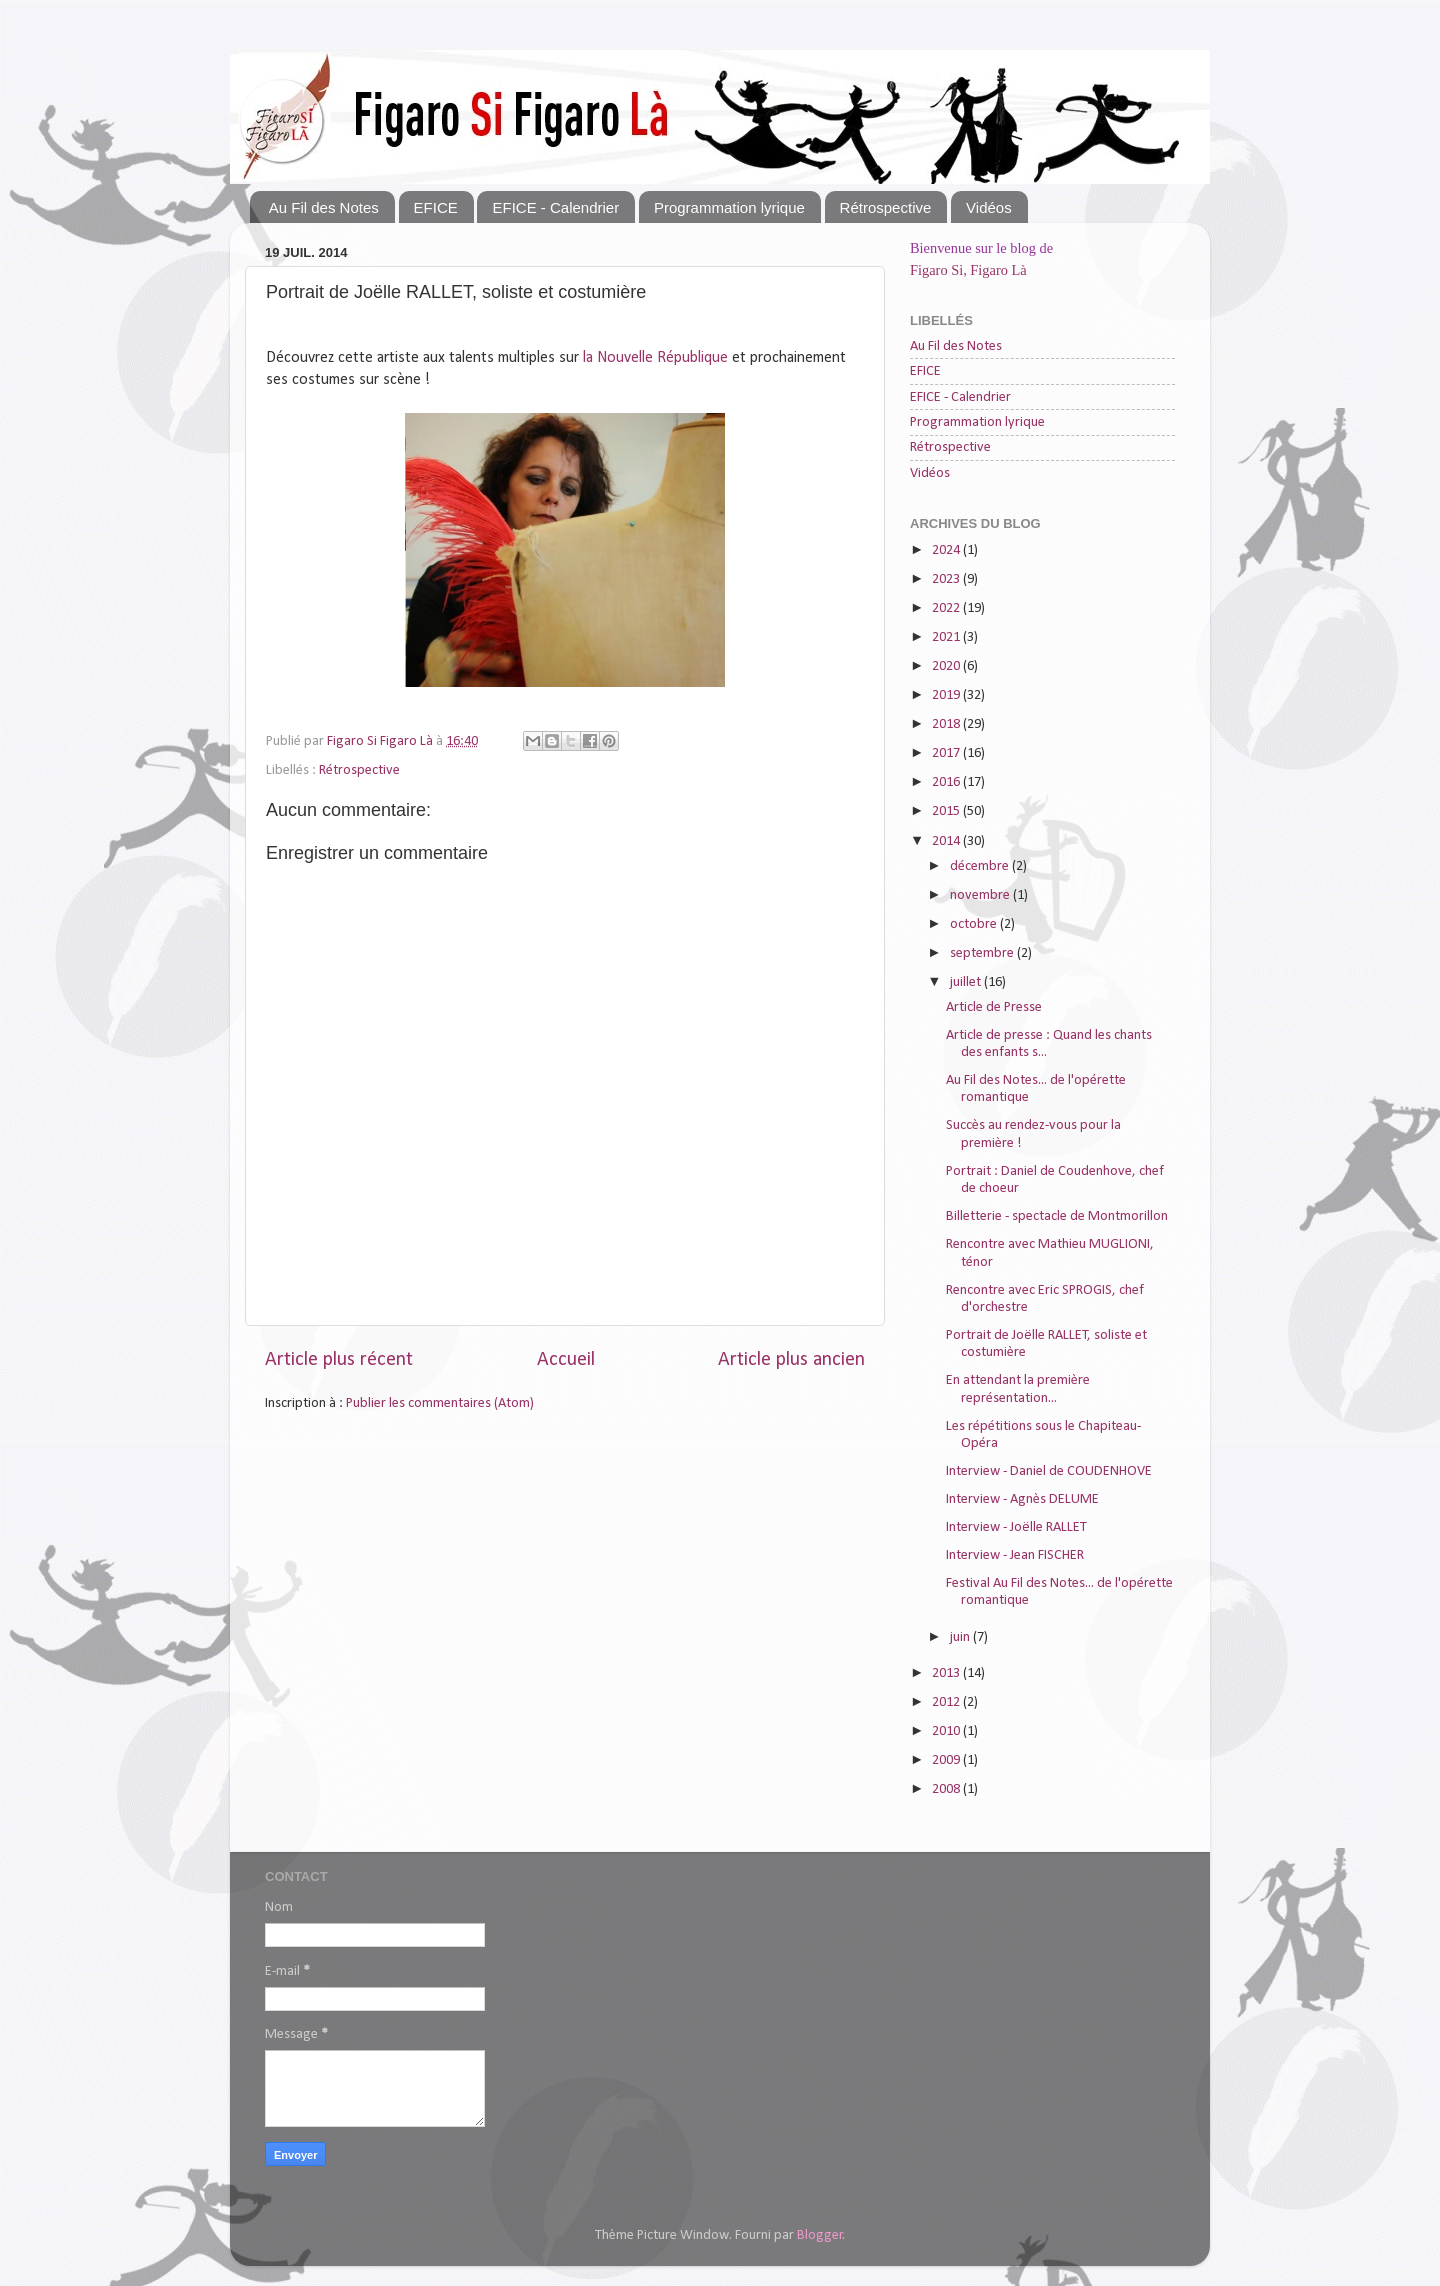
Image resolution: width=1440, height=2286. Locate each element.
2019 (947, 695)
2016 (947, 782)
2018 (947, 724)
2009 (947, 1760)
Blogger (820, 2235)
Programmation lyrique (729, 207)
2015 (947, 811)
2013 (947, 1673)
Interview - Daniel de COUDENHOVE (1049, 1471)
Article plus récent (339, 1360)
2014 (947, 841)
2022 (947, 608)
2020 (947, 666)
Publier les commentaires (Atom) (440, 1403)
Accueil (566, 1360)
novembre (981, 895)
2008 (947, 1789)
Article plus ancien (791, 1360)
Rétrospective (886, 207)
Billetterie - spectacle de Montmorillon (1057, 1216)
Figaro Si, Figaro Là (968, 270)
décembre (981, 866)
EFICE (436, 207)
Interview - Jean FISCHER (1015, 1555)
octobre (975, 924)
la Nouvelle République (653, 358)
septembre (983, 953)
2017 (947, 753)
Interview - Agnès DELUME (1022, 1499)
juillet (967, 982)
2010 (947, 1731)
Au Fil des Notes (324, 207)
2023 (947, 579)
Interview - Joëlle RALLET (1016, 1527)
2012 (947, 1702)
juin (961, 1637)
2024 (947, 550)
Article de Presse (994, 1007)
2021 (947, 637)
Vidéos (989, 207)
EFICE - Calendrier (555, 207)
